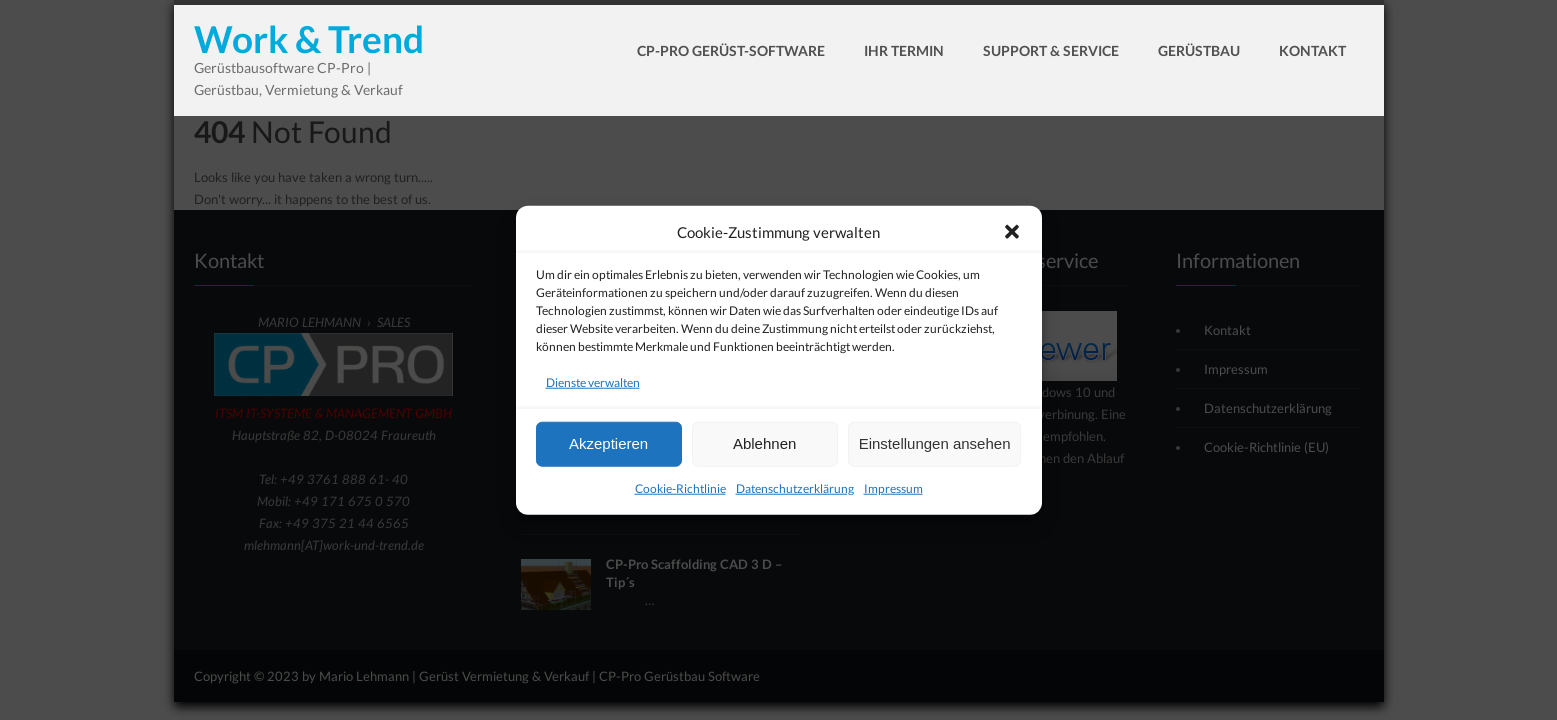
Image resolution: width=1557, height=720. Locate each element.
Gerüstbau (1199, 50)
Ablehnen (764, 448)
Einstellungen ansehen (935, 448)
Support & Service (1051, 50)
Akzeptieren (608, 448)
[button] (1012, 237)
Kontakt (1312, 50)
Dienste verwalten (593, 387)
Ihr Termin (904, 50)
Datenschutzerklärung (795, 493)
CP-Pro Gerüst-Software (731, 50)
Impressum (893, 493)
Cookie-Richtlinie (680, 493)
